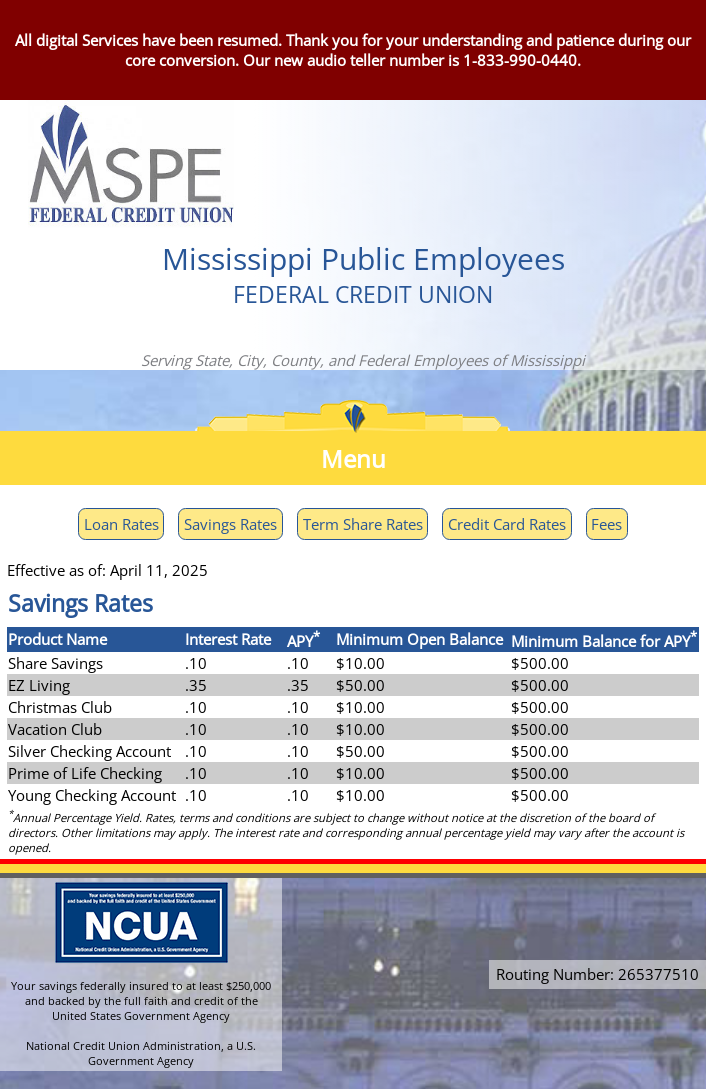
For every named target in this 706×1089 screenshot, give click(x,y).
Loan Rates (121, 524)
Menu (353, 458)
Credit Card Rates (507, 524)
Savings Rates (230, 524)
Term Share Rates (363, 524)
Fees (606, 524)
